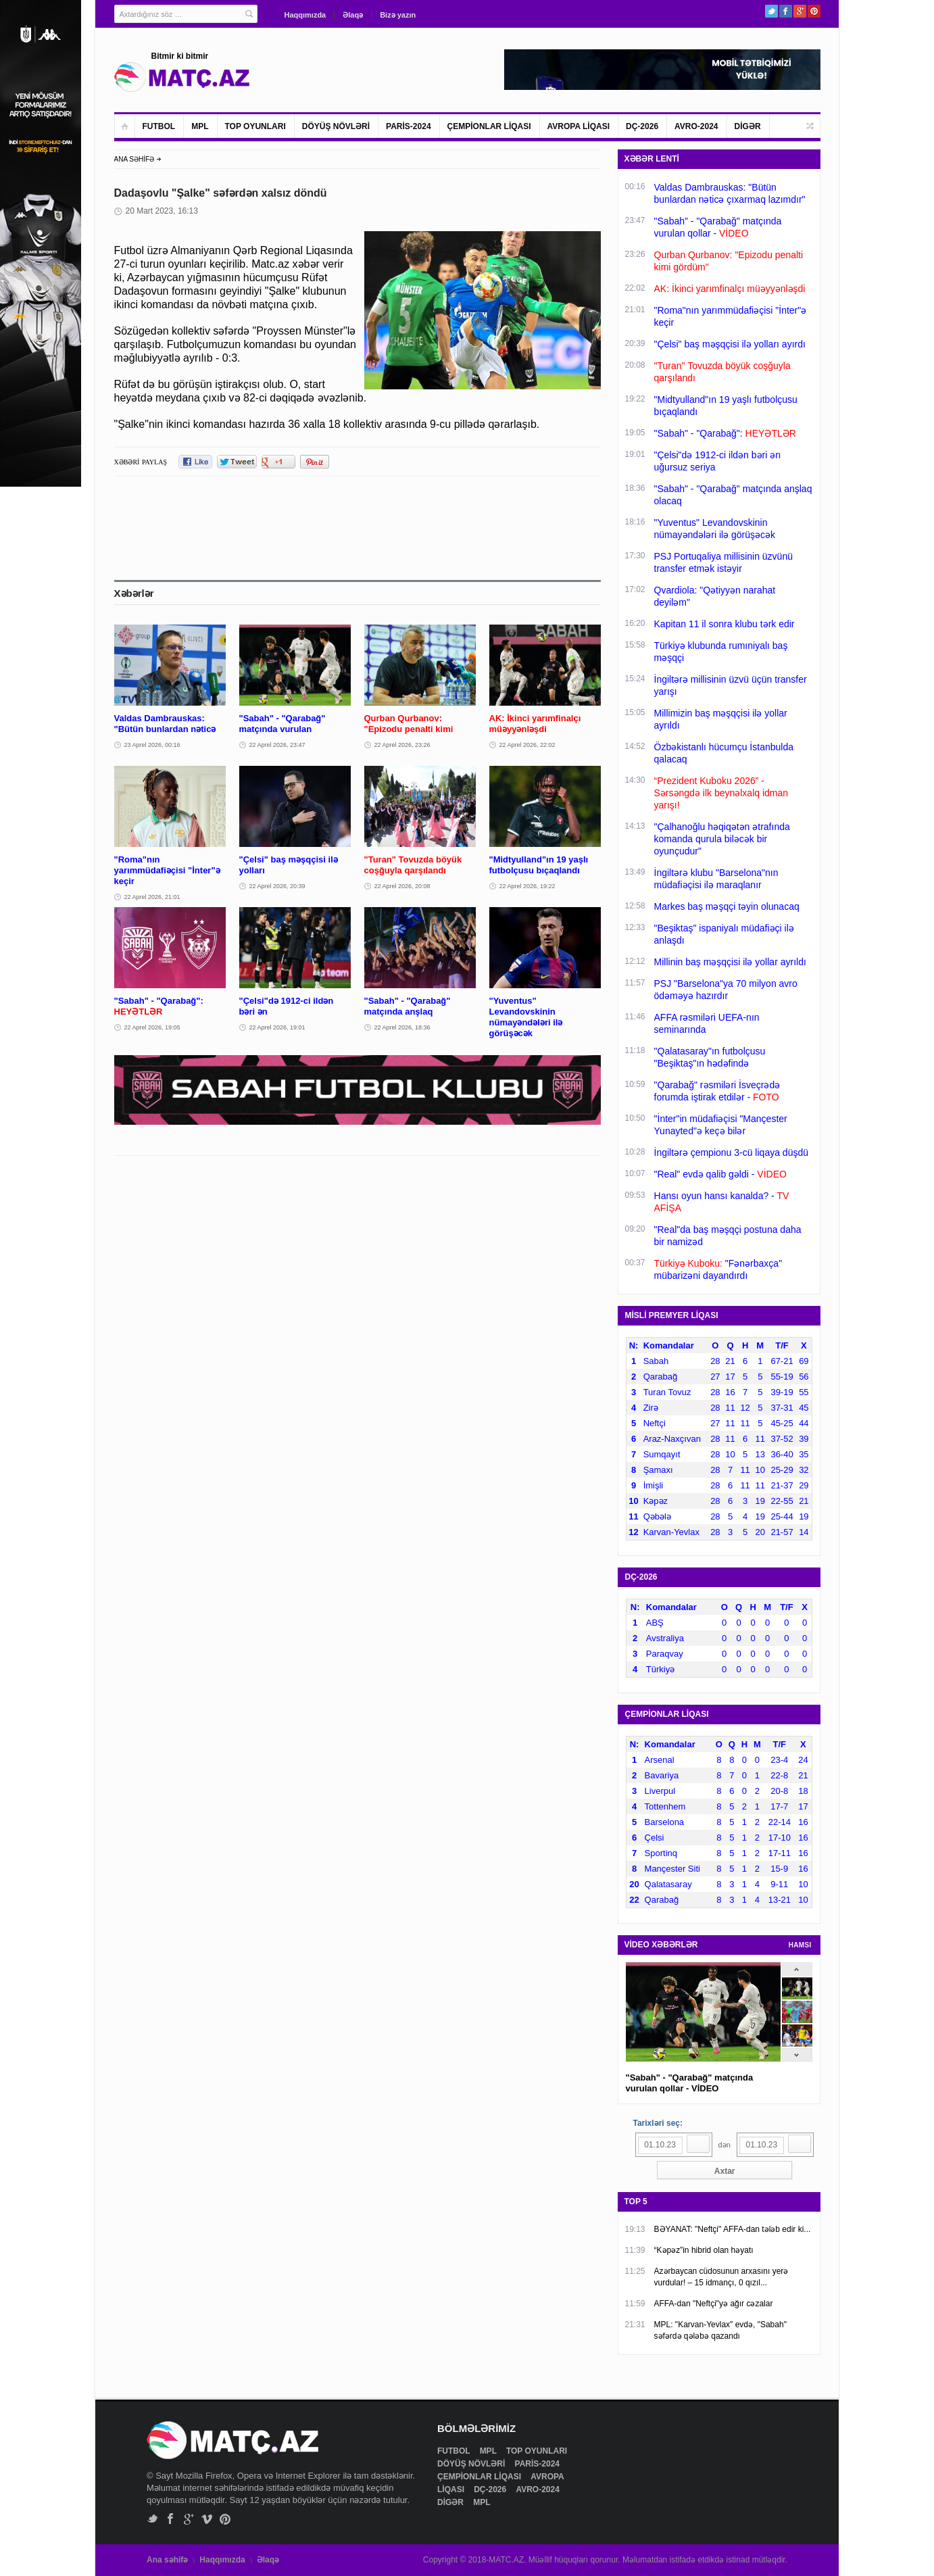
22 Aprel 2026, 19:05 (152, 1027)
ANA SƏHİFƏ (134, 159)
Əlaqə (353, 15)
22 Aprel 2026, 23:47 (277, 745)
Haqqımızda (305, 15)
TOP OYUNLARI (255, 126)
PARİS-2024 (408, 126)
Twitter (771, 11)
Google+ (799, 11)
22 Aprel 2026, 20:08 (402, 886)
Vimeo (207, 2519)
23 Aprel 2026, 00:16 (152, 745)
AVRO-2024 (696, 126)
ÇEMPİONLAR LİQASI (489, 126)
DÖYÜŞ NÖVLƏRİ (336, 126)
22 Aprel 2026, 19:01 (277, 1027)
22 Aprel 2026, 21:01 (152, 897)
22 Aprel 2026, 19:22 (527, 886)
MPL (199, 126)
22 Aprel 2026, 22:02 (527, 745)
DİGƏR (748, 126)
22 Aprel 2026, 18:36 (402, 1027)
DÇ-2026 (642, 126)
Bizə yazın (398, 15)
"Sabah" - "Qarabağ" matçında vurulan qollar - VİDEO (690, 2082)
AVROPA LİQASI (578, 126)
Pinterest (814, 11)
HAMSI (800, 1945)
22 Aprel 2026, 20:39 (277, 886)
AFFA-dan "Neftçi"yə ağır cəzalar (713, 2303)
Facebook (785, 11)
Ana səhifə (167, 2560)
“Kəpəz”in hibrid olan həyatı (704, 2250)
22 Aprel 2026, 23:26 (402, 745)
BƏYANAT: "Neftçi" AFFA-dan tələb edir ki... (732, 2229)
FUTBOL (159, 126)
